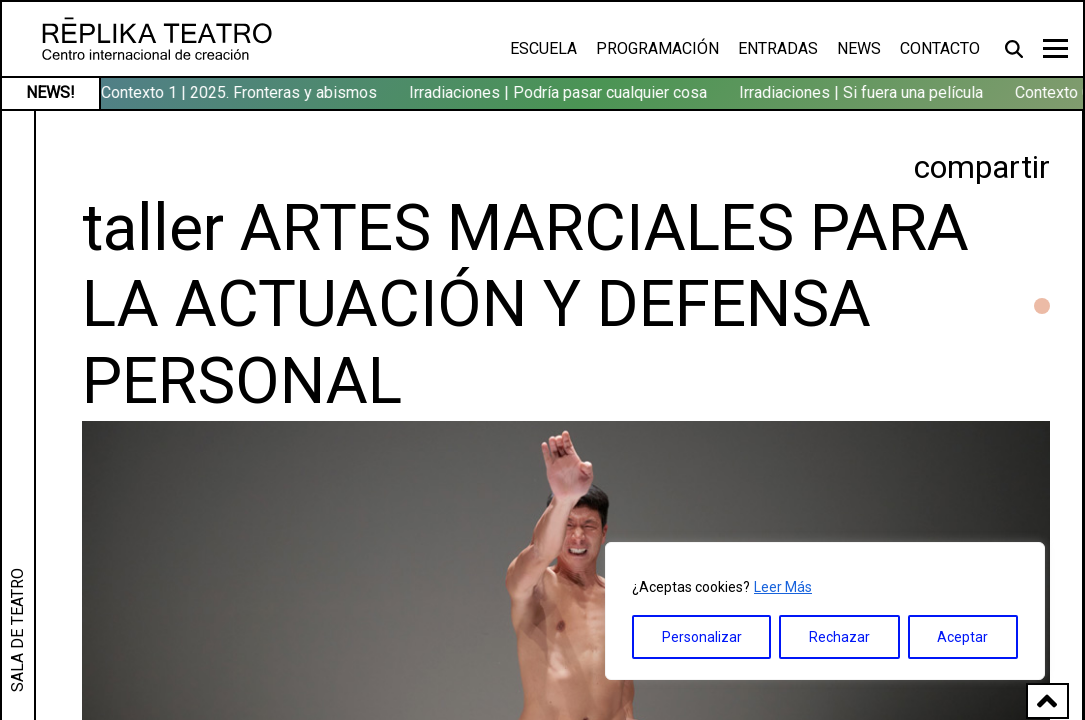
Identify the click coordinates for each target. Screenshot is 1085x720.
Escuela (543, 48)
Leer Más (783, 587)
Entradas (778, 48)
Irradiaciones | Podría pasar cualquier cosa (560, 92)
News (859, 48)
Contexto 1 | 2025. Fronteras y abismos (241, 92)
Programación (657, 48)
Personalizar (702, 637)
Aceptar (962, 637)
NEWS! (50, 92)
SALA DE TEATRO (17, 630)
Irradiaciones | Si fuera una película (863, 92)
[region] (825, 611)
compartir (982, 167)
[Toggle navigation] (1055, 48)
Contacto (940, 48)
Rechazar (839, 637)
